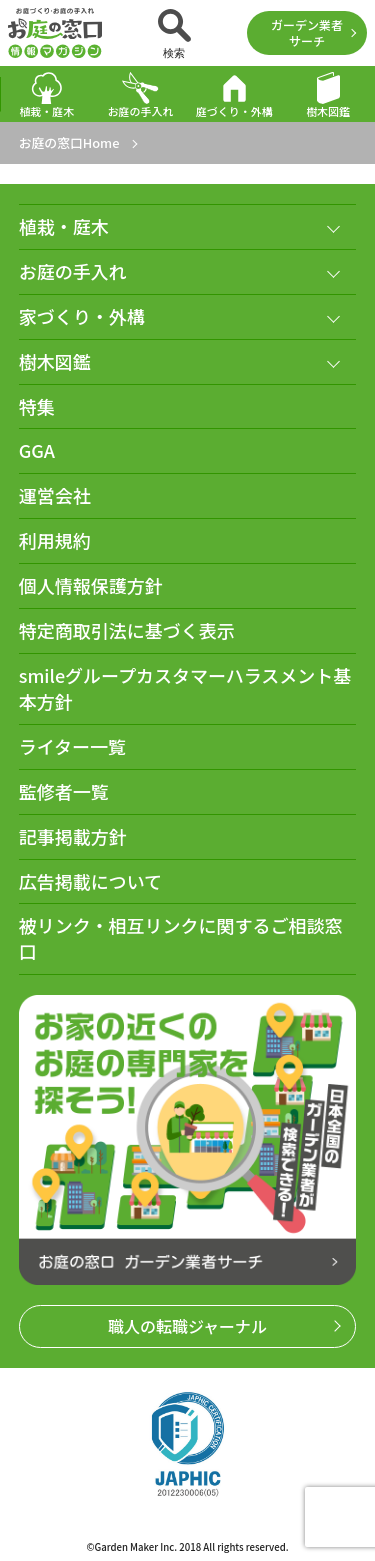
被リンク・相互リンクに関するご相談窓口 (181, 938)
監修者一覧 (64, 791)
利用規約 (55, 540)
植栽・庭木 (46, 94)
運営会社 (55, 495)
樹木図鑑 (328, 94)
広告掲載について (90, 881)
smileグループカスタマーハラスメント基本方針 (185, 688)
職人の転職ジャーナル (187, 1326)
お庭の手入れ (141, 94)
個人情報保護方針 (91, 585)
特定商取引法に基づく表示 (127, 630)
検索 (174, 34)
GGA (37, 450)
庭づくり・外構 (234, 94)
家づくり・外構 (82, 316)
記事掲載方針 (73, 836)
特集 (37, 406)
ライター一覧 (72, 746)
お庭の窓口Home (69, 142)
